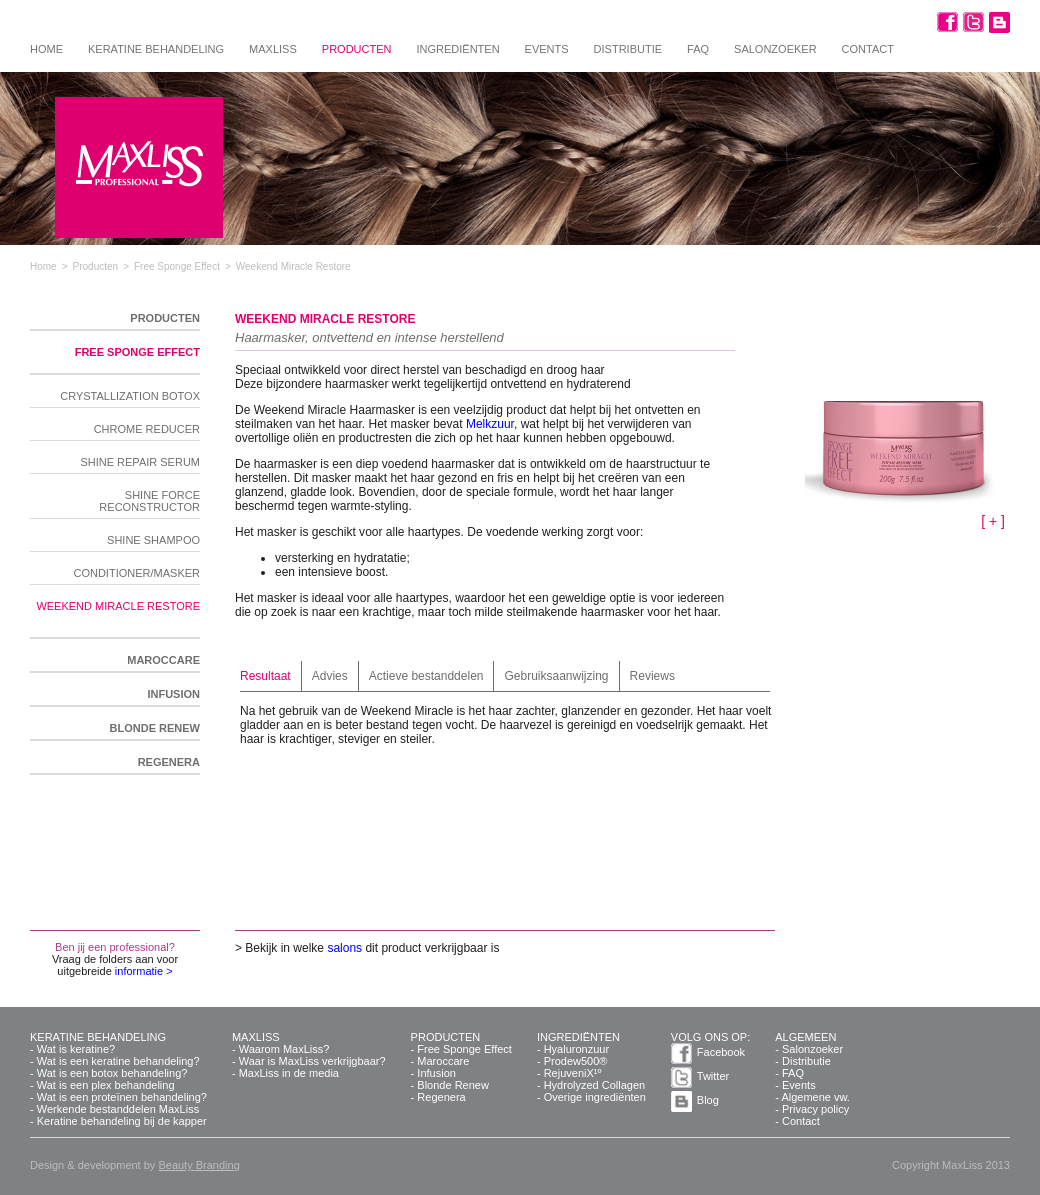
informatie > (144, 971)
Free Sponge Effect (137, 352)
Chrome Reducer (147, 429)
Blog (708, 1100)
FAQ (698, 49)
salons (344, 948)
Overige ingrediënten (595, 1097)
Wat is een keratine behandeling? (118, 1061)
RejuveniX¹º (573, 1073)
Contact (868, 49)
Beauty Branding (198, 1165)
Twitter (713, 1076)
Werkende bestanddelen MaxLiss (118, 1109)
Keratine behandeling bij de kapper (122, 1121)
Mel (475, 424)
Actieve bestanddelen (426, 676)
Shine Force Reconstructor (149, 501)
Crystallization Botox (130, 396)
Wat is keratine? (76, 1049)
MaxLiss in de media (289, 1073)
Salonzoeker (775, 49)
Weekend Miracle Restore (118, 606)
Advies (330, 676)
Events (547, 49)
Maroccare (163, 660)
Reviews (652, 676)
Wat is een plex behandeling (106, 1085)
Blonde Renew (155, 728)
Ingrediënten (457, 49)
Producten (357, 49)
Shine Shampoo (153, 540)
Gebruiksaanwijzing (556, 676)
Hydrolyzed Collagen (595, 1085)
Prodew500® (576, 1061)
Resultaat (265, 676)
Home (46, 49)
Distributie (628, 49)
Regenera (169, 762)
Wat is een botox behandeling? (112, 1073)
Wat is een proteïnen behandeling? (122, 1097)
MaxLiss (273, 49)
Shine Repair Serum (140, 462)
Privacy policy (815, 1109)
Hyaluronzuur (576, 1049)
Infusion (173, 694)
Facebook (721, 1052)
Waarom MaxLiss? (284, 1049)
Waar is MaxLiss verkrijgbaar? (312, 1061)
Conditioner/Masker (136, 573)
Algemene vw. (815, 1097)
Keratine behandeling (156, 49)
